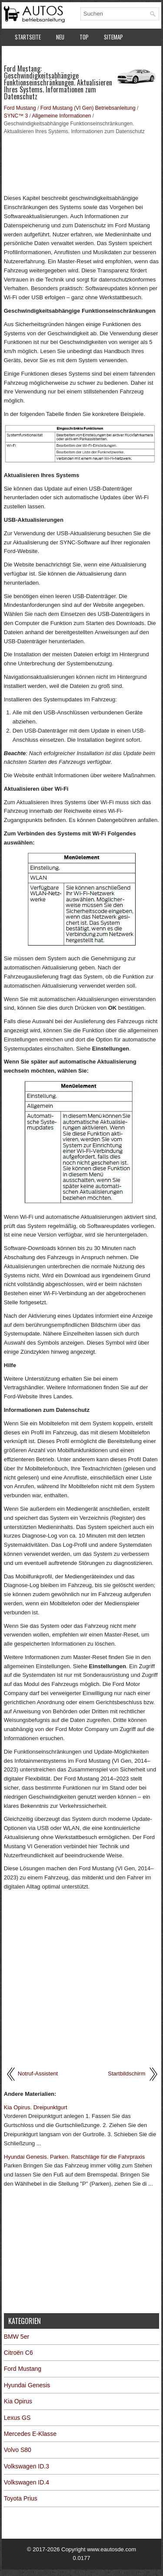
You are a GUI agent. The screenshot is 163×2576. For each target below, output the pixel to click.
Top (84, 37)
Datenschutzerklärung (43, 55)
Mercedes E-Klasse (30, 2433)
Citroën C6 (18, 2352)
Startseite (28, 37)
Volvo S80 (17, 2449)
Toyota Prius (20, 2498)
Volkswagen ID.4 (26, 2482)
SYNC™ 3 (16, 116)
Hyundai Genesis (27, 2385)
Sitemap (113, 37)
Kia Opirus (18, 2401)
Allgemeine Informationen (61, 116)
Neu (60, 37)
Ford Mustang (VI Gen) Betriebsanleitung (88, 108)
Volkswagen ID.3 (26, 2466)
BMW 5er (16, 2336)
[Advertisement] (82, 163)
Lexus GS (17, 2417)
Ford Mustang (20, 108)
